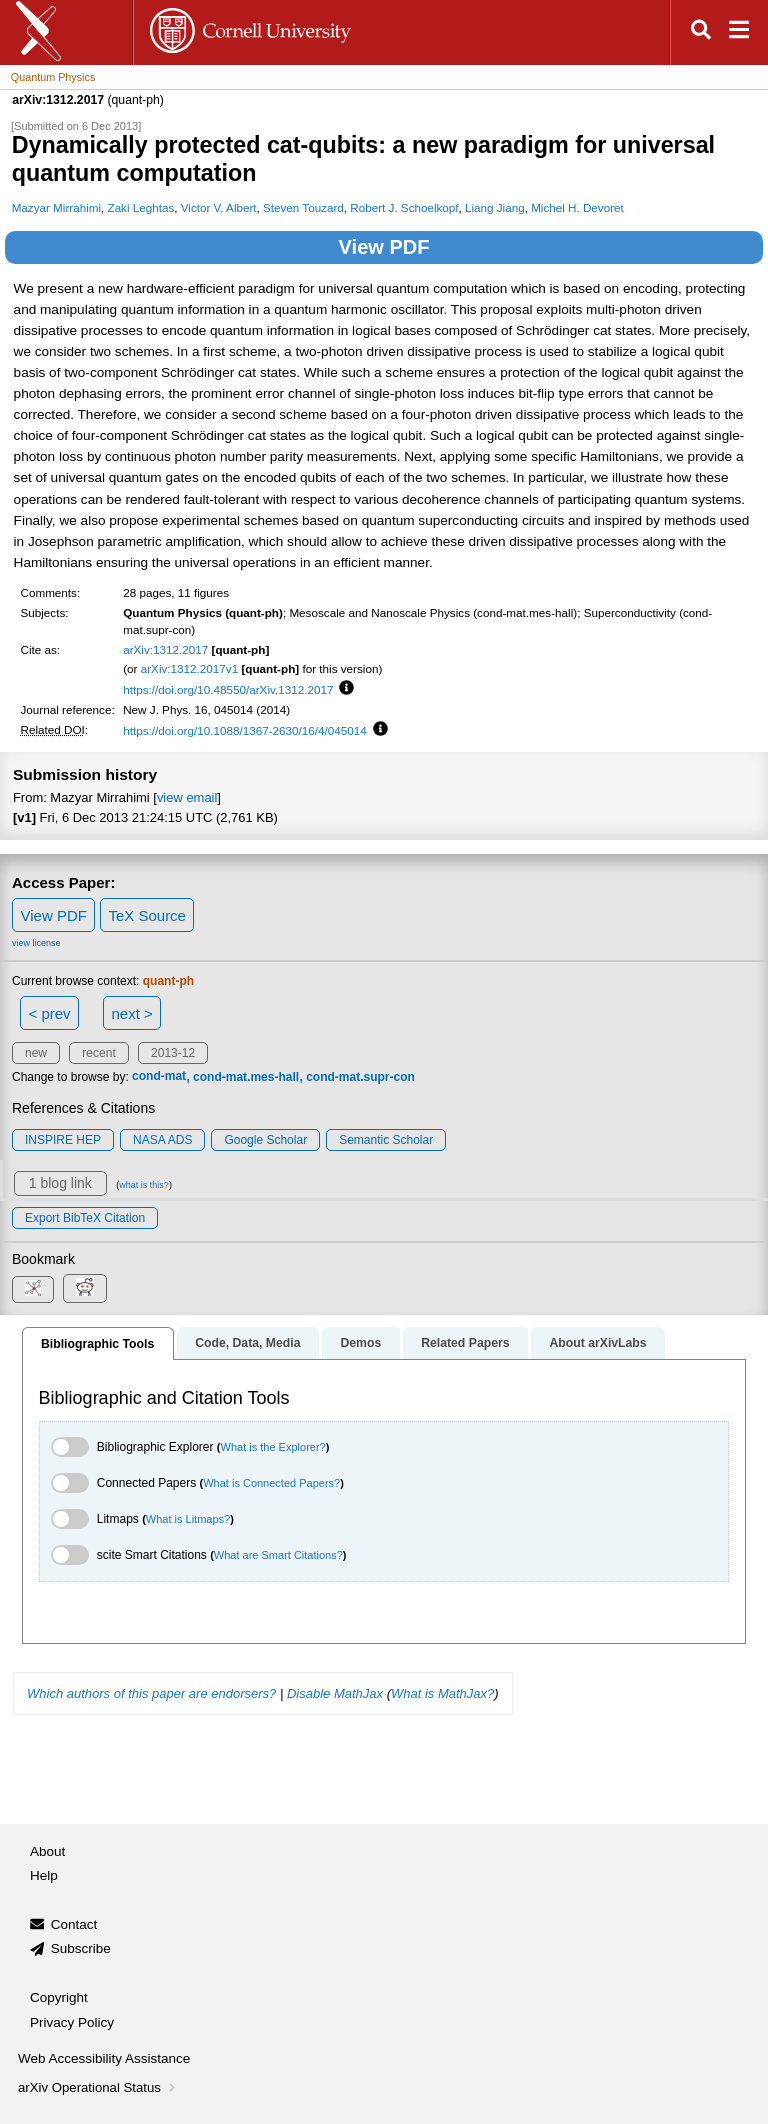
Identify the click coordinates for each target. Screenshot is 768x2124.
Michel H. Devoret (577, 207)
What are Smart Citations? (278, 1555)
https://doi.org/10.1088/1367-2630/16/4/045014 (245, 730)
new (36, 1053)
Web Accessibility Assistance (104, 2058)
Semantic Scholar (386, 1140)
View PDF (384, 247)
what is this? (144, 1185)
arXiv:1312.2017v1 (189, 668)
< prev (50, 1013)
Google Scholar (265, 1140)
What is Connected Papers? (271, 1483)
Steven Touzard (303, 207)
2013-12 (173, 1053)
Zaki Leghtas (141, 207)
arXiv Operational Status (98, 2087)
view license (36, 943)
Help (44, 1875)
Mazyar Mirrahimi (56, 207)
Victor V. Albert (219, 207)
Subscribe (81, 1948)
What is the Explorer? (273, 1447)
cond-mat (159, 1077)
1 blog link (60, 1183)
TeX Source (147, 915)
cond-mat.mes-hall (246, 1077)
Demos (360, 1343)
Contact (74, 1924)
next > (131, 1013)
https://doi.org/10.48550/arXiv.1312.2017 (228, 689)
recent (98, 1053)
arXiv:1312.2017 (165, 649)
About (47, 1851)
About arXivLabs (597, 1343)
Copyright (59, 1997)
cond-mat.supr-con (360, 1077)
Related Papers (465, 1343)
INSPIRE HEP (63, 1140)
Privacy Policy (72, 2022)
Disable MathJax (335, 1693)
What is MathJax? (442, 1693)
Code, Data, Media (247, 1343)
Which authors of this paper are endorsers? (151, 1693)
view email (187, 797)
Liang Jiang (495, 207)
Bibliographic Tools (97, 1344)
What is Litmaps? (188, 1519)
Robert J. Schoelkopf (404, 207)
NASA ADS (162, 1140)
